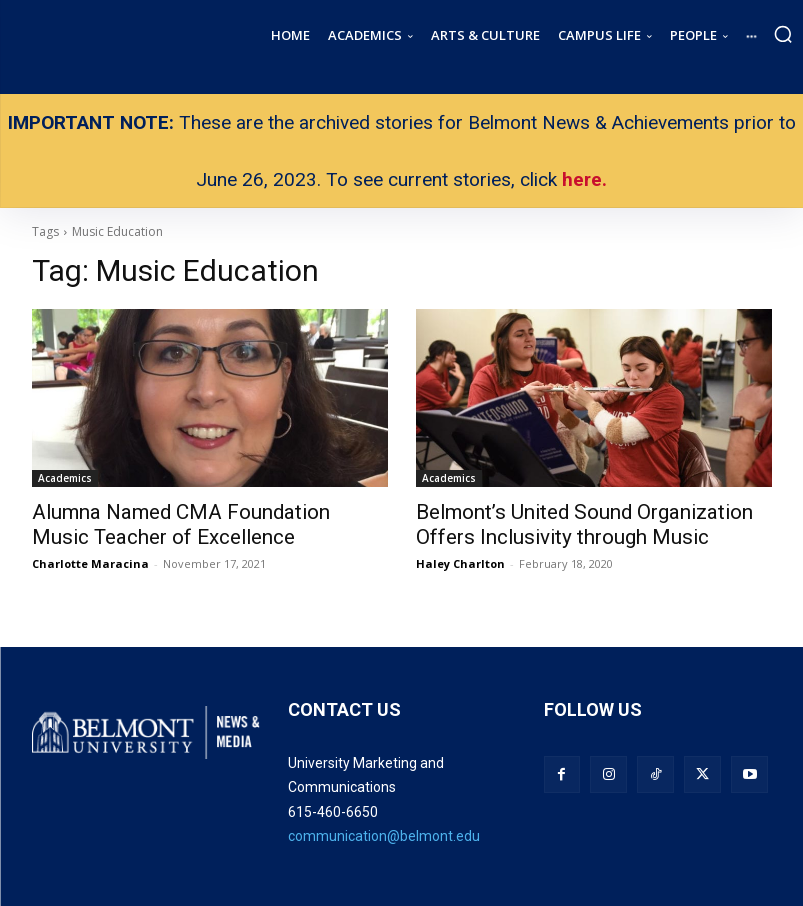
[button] (783, 34)
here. (584, 179)
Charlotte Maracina (90, 557)
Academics (65, 478)
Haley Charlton (460, 557)
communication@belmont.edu (384, 830)
